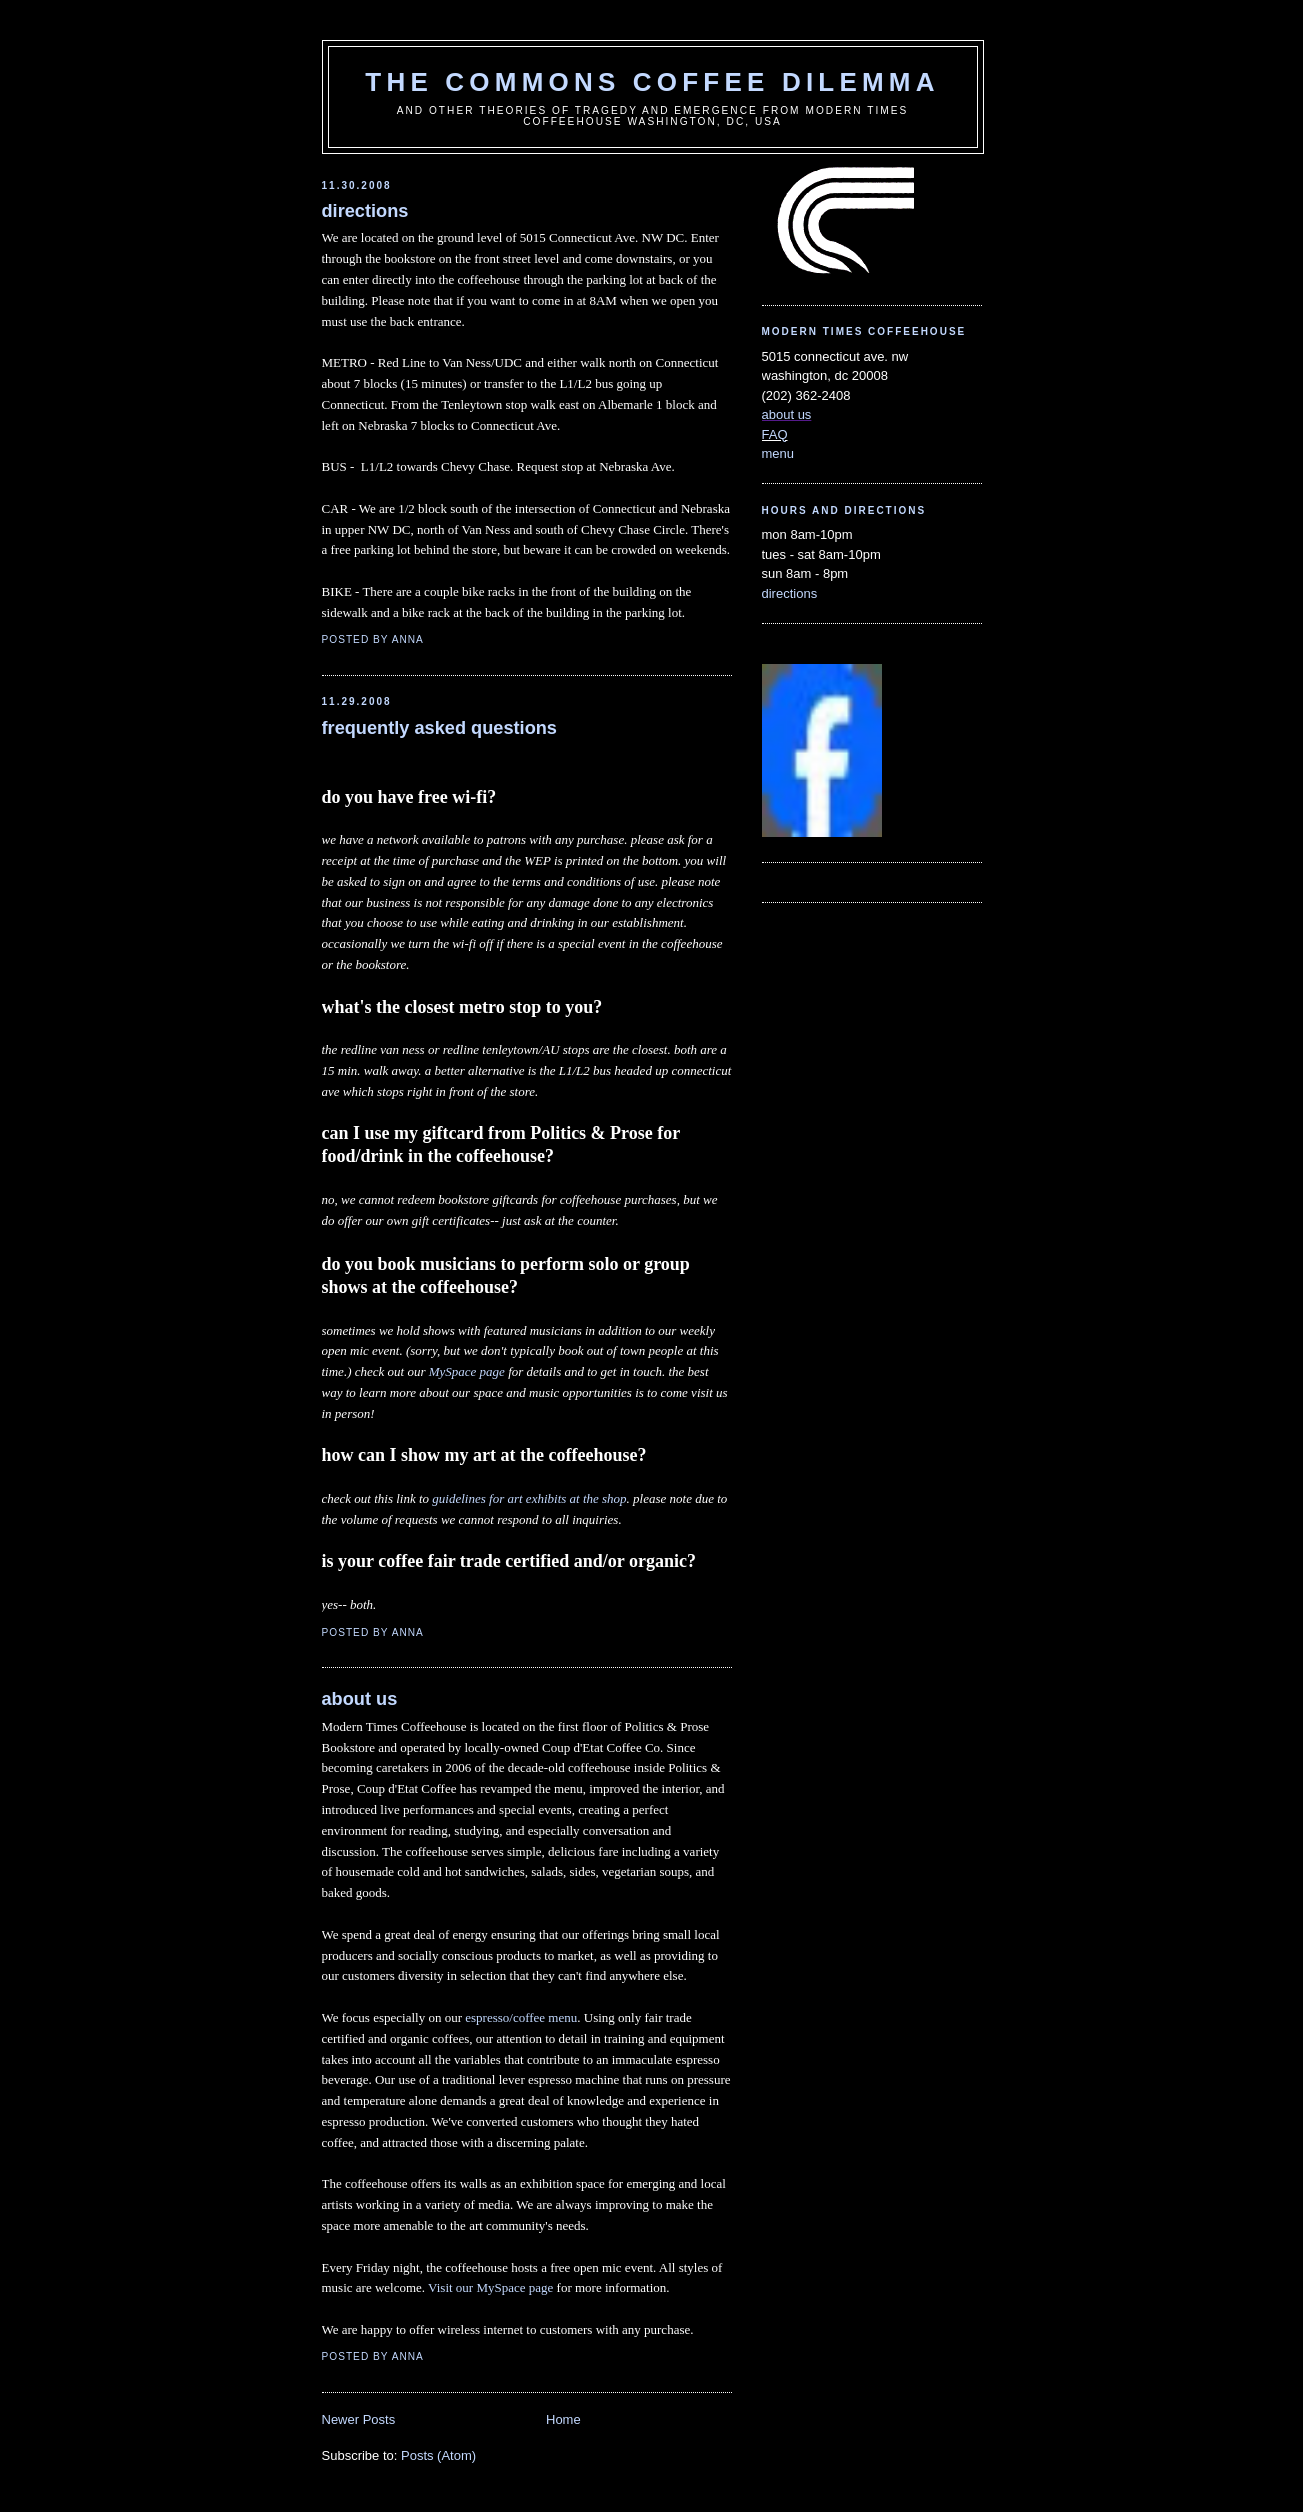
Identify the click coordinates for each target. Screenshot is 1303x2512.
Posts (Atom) (438, 2455)
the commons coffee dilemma (652, 82)
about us (360, 1699)
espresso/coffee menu (521, 2017)
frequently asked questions (440, 728)
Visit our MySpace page (490, 2287)
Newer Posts (359, 2419)
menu (778, 453)
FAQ (775, 434)
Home (563, 2419)
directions (365, 211)
